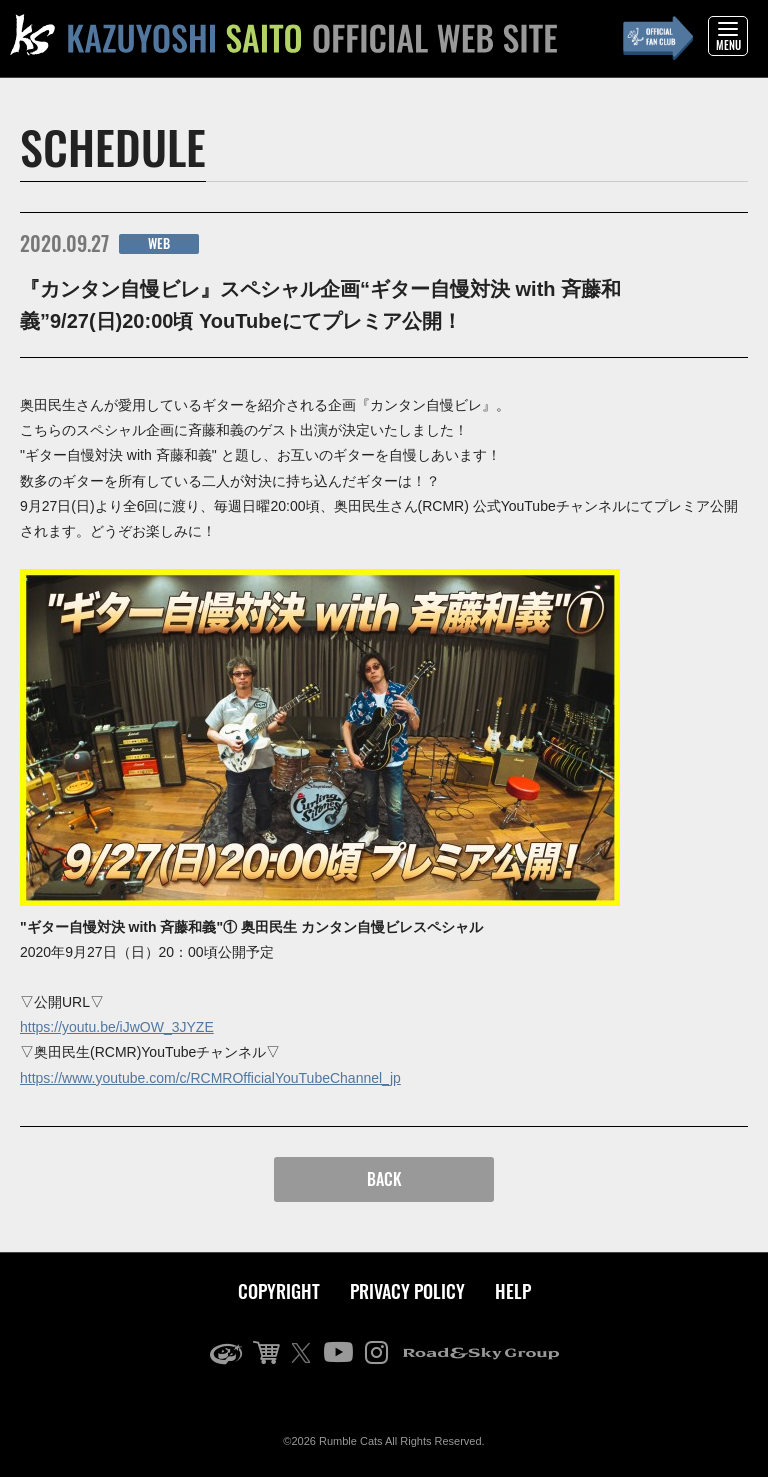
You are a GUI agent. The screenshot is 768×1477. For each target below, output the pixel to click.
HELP (513, 1291)
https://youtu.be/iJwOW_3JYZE (117, 1027)
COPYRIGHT (279, 1291)
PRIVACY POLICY (407, 1291)
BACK (384, 1179)
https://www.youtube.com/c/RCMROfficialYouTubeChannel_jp (210, 1078)
